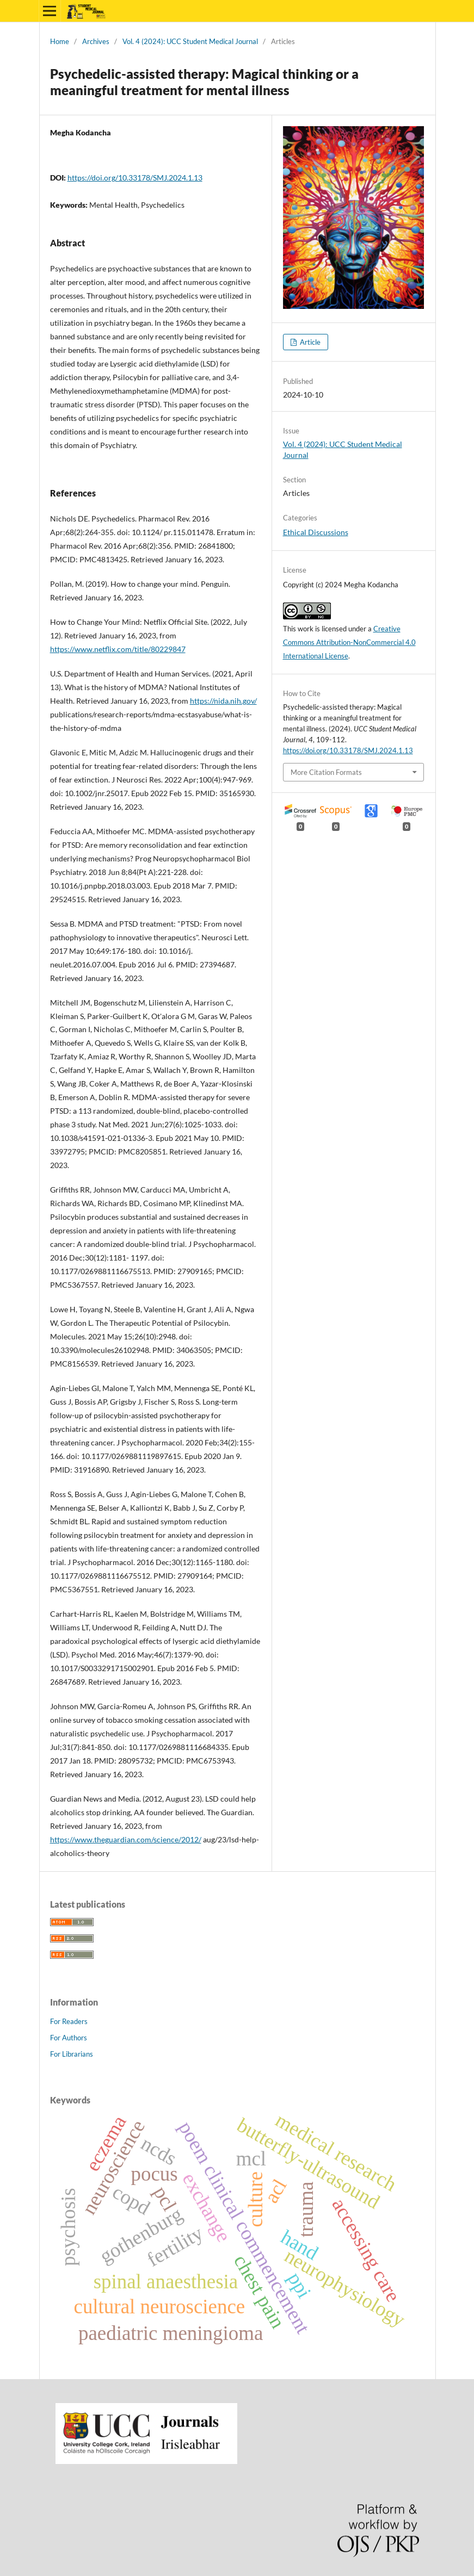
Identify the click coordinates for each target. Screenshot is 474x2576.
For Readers (69, 2021)
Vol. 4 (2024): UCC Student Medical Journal (190, 41)
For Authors (68, 2037)
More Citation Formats (326, 772)
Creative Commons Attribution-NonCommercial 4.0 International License (349, 642)
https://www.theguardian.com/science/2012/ (125, 1839)
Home (59, 41)
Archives (95, 41)
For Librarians (71, 2054)
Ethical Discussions (315, 532)
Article (309, 342)
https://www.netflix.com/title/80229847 (118, 649)
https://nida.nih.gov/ (223, 700)
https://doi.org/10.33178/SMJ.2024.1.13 (134, 177)
